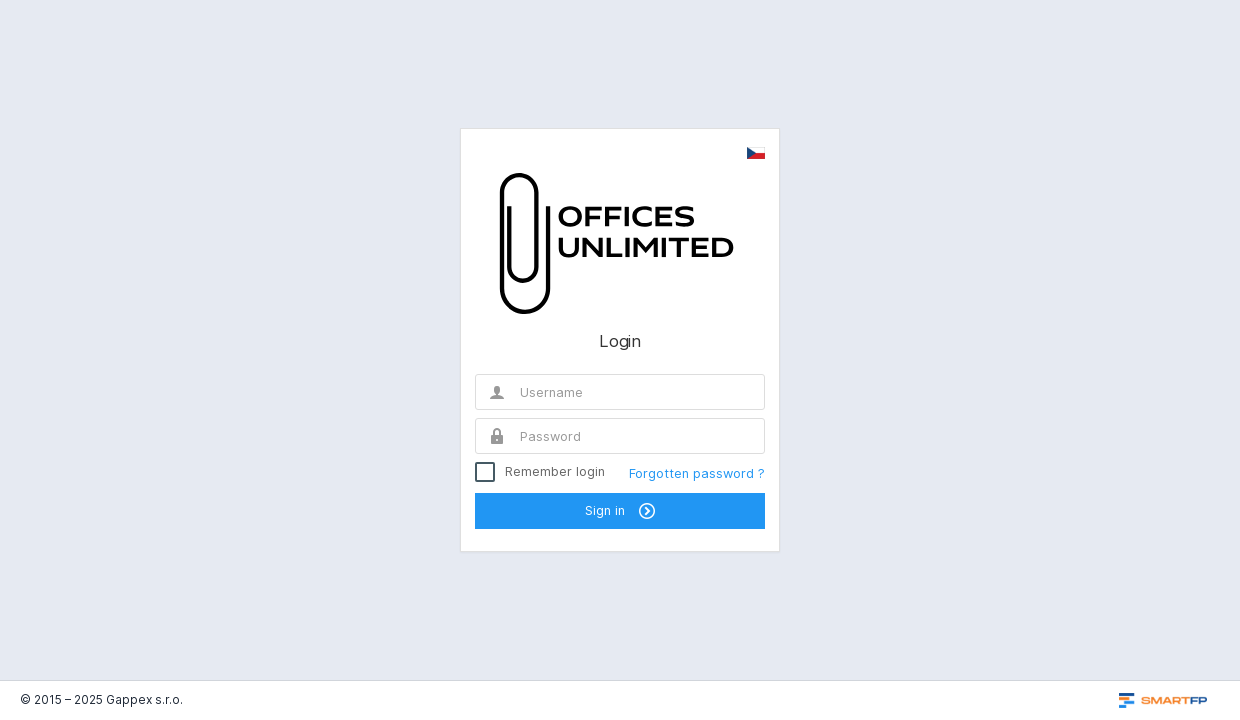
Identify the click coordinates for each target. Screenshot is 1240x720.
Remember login (555, 472)
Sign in (620, 511)
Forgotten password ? (697, 473)
